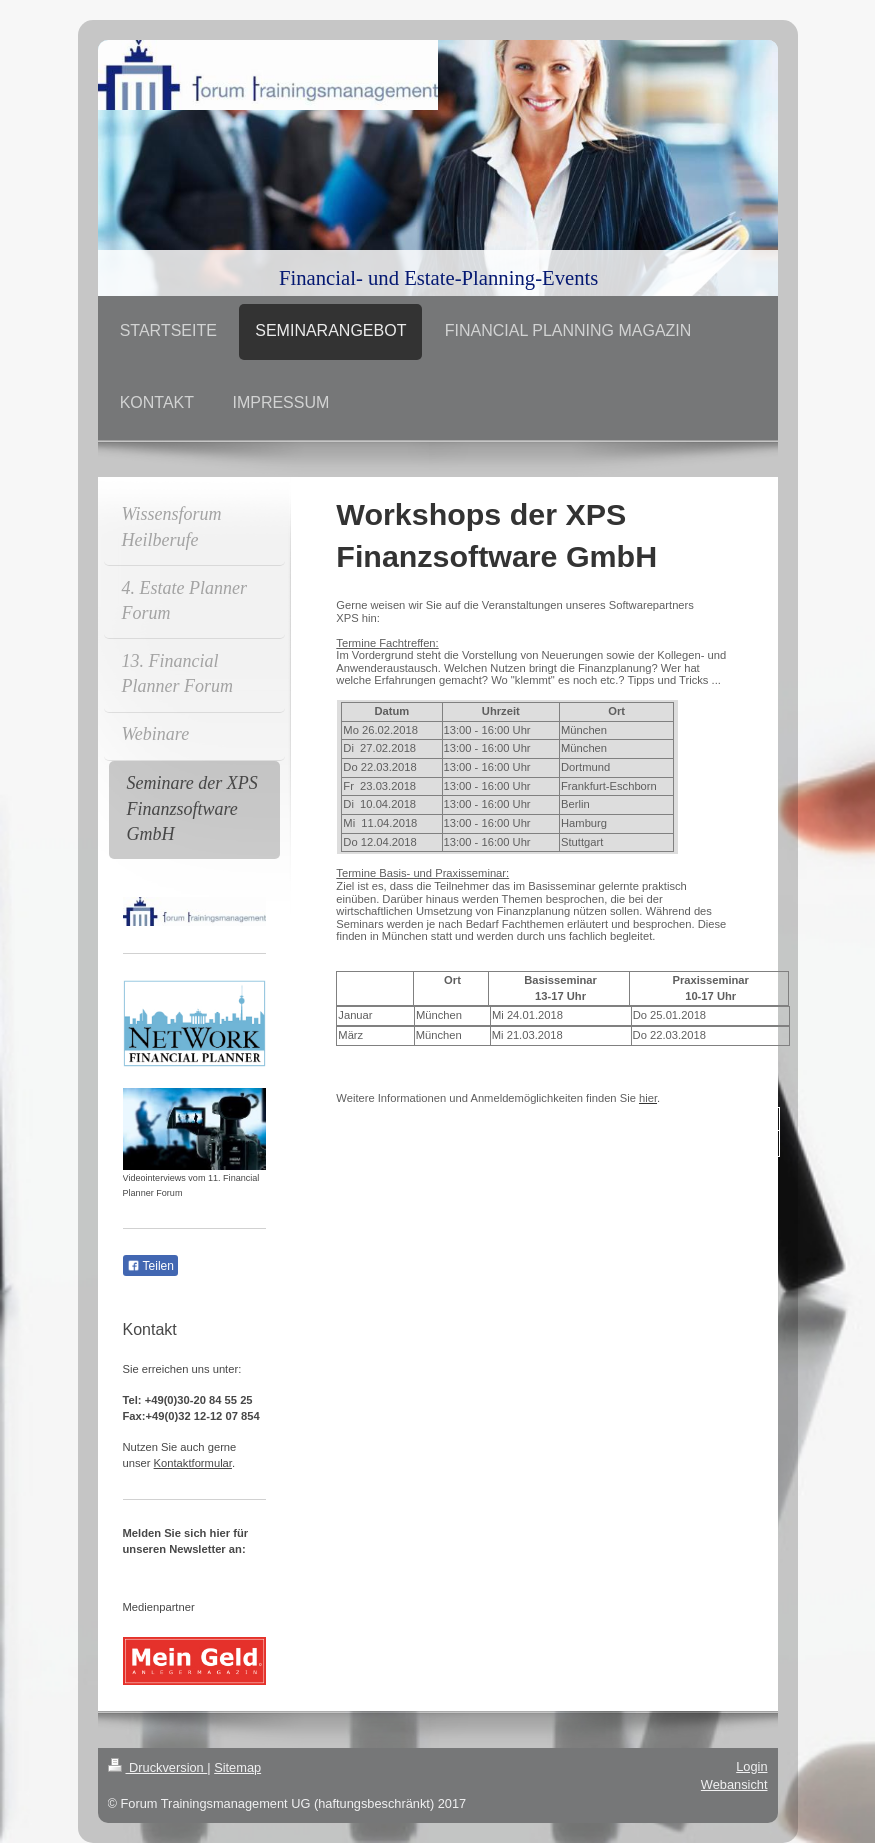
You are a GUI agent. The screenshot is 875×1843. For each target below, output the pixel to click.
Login (751, 1766)
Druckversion (158, 1767)
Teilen (150, 1266)
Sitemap (237, 1767)
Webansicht (734, 1784)
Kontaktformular (193, 1463)
